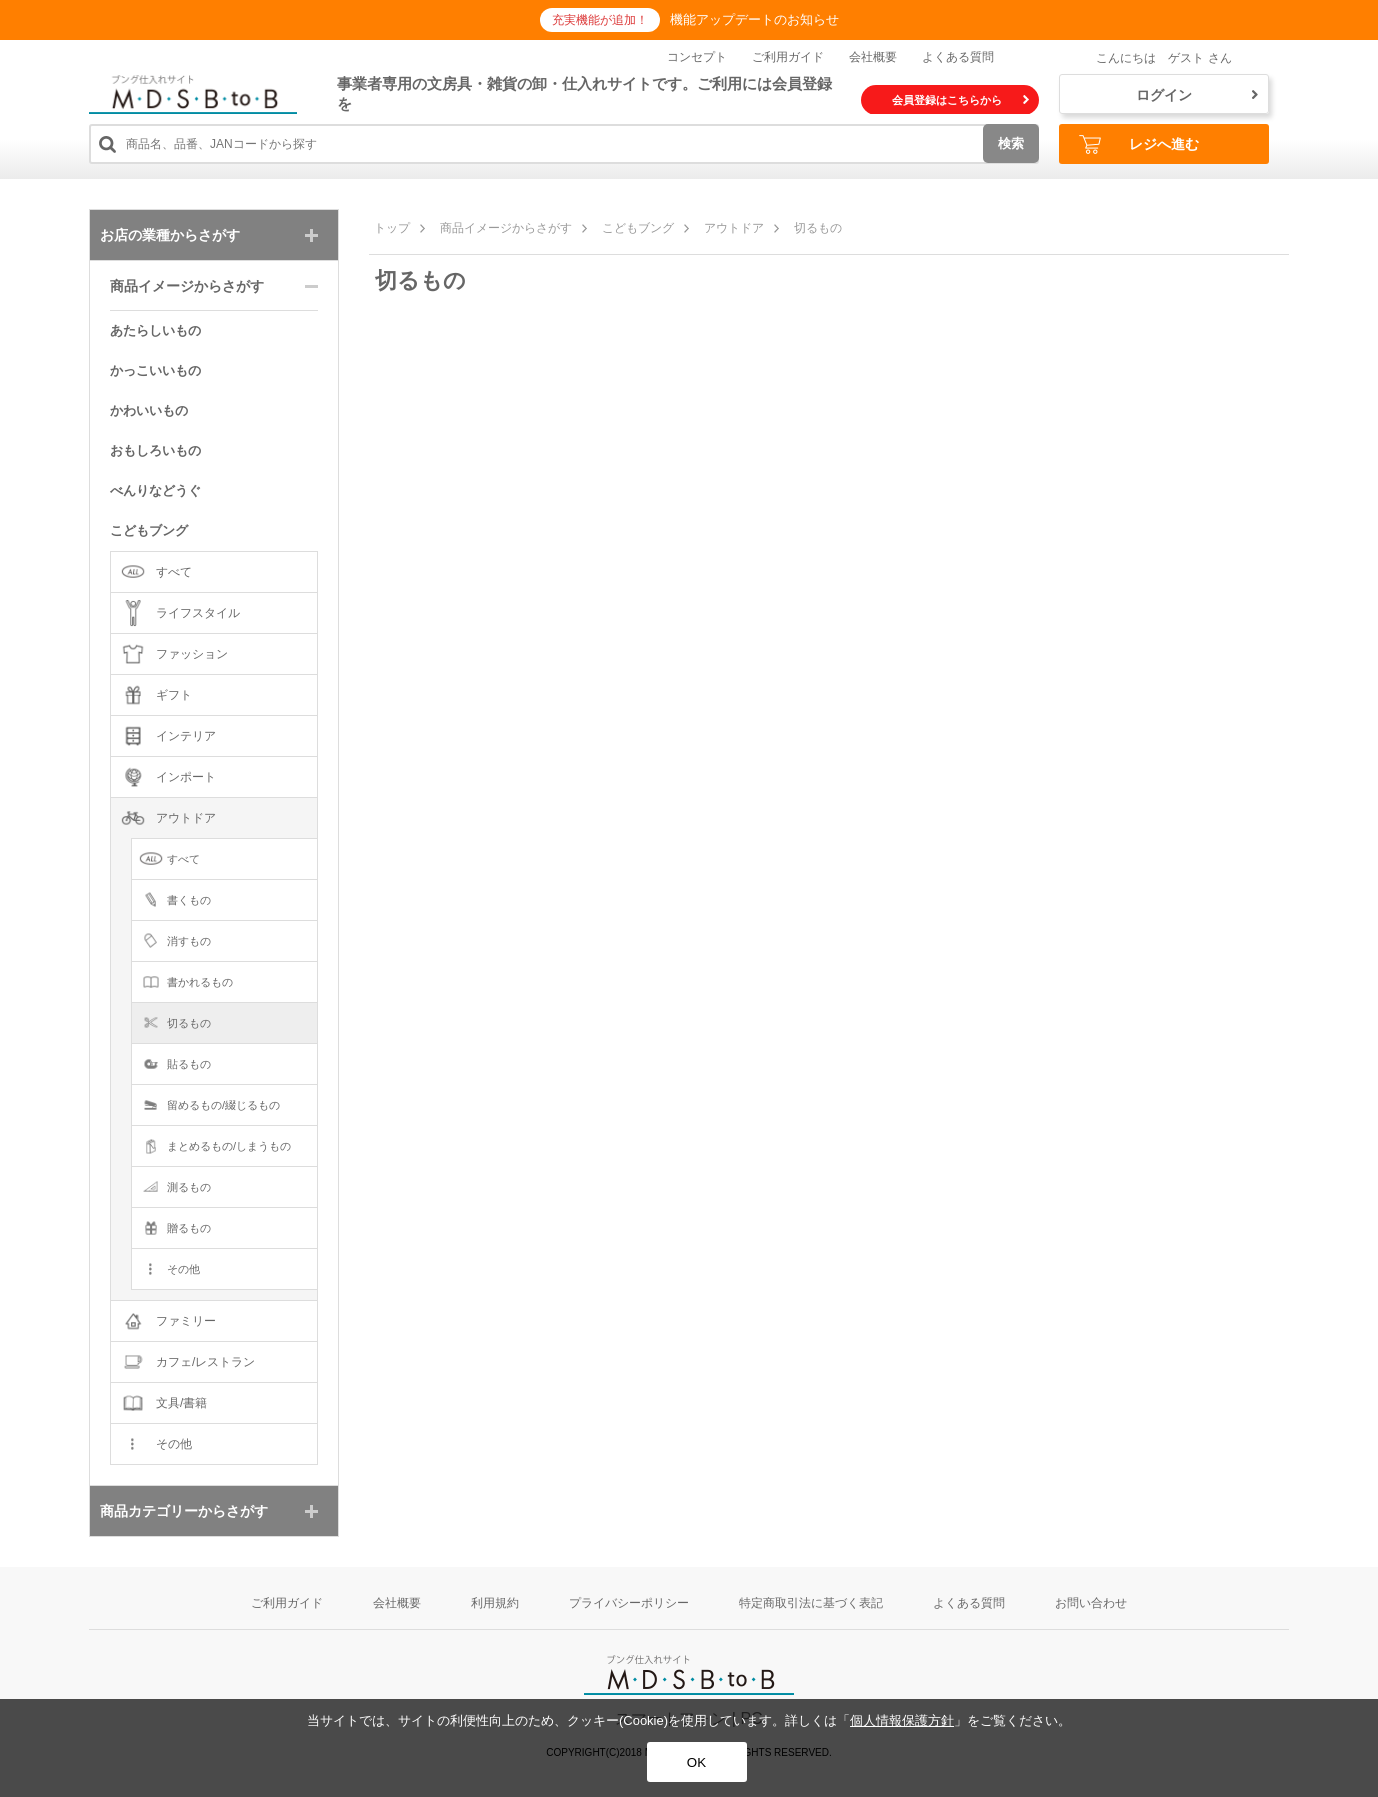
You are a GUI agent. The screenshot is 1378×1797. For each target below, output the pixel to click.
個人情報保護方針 (902, 1720)
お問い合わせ (1091, 1603)
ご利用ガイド (788, 57)
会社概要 (873, 57)
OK (696, 1762)
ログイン (1197, 95)
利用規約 (495, 1603)
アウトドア (734, 228)
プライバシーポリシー (629, 1603)
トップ (392, 228)
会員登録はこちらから (960, 100)
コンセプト (697, 57)
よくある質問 (958, 57)
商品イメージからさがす (506, 228)
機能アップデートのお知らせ (754, 19)
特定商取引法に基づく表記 (811, 1603)
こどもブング (638, 228)
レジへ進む (1139, 144)
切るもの (818, 228)
